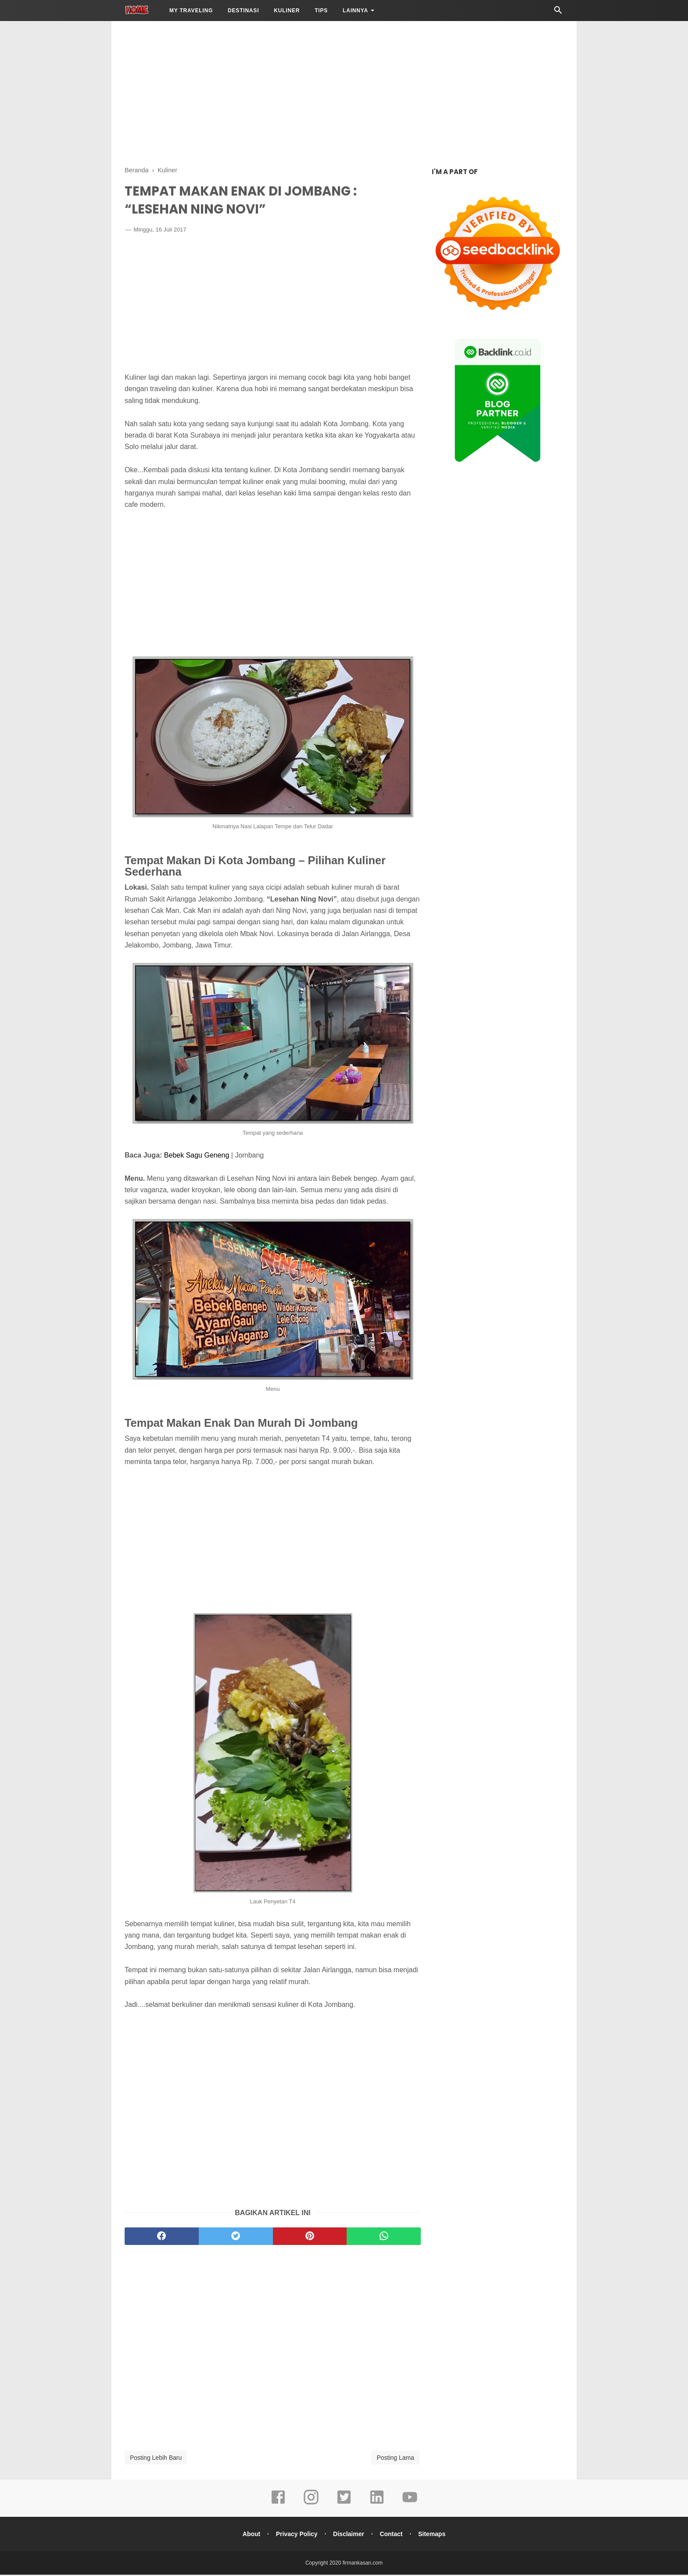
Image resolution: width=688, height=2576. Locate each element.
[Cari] (558, 12)
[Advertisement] (344, 92)
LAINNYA (355, 10)
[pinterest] (310, 2237)
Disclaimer (348, 2535)
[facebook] (162, 2237)
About (249, 2535)
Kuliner (287, 10)
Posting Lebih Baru (156, 2458)
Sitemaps (433, 2535)
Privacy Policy (295, 2535)
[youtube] (410, 2504)
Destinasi (243, 10)
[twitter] (236, 2237)
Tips (321, 10)
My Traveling (191, 10)
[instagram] (311, 2504)
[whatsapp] (384, 2237)
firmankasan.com (363, 2564)
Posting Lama (395, 2458)
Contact (392, 2535)
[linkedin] (377, 2504)
